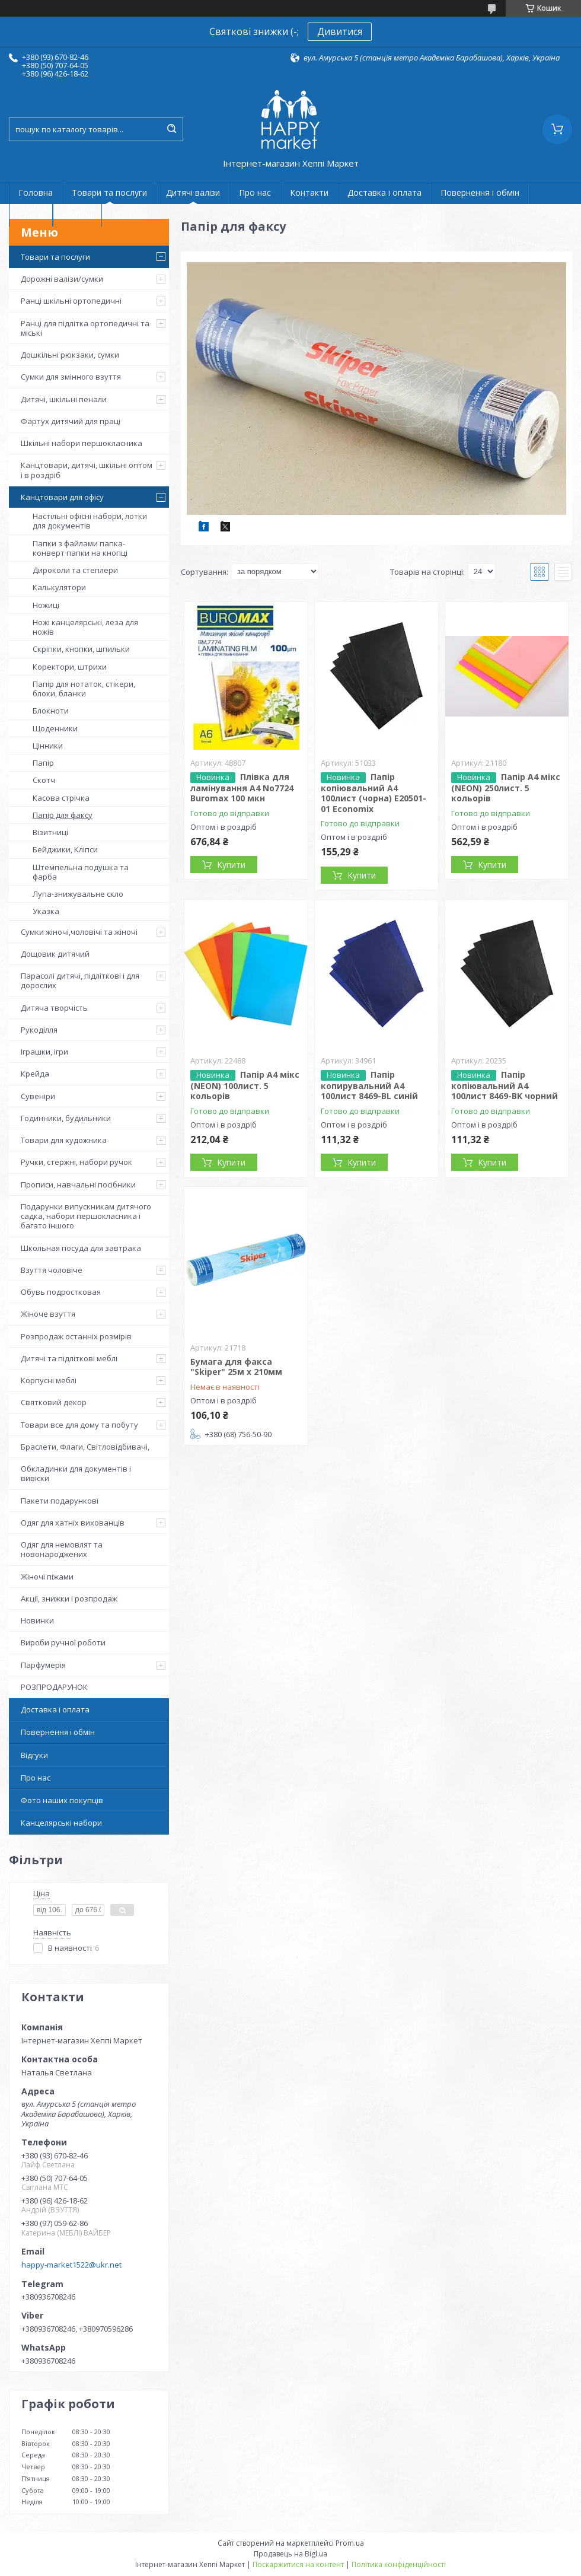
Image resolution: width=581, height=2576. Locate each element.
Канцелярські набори (61, 1822)
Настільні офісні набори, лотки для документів (90, 521)
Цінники (48, 745)
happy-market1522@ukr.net (71, 2264)
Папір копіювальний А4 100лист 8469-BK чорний (504, 1085)
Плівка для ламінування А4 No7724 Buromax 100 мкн (241, 787)
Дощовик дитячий (55, 953)
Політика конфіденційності (399, 2564)
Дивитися (339, 31)
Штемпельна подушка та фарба (81, 872)
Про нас (255, 192)
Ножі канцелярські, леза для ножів (85, 627)
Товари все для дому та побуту (79, 1424)
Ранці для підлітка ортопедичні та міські (85, 328)
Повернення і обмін (479, 192)
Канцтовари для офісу (62, 497)
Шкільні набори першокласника (81, 443)
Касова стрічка (61, 797)
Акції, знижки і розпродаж (69, 1598)
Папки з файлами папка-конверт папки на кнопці (80, 548)
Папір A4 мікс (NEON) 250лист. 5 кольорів (505, 787)
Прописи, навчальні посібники (78, 1184)
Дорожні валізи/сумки (62, 278)
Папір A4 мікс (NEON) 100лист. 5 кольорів (244, 1085)
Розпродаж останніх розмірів (76, 1336)
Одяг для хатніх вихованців (72, 1522)
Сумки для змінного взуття (71, 376)
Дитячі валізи (193, 192)
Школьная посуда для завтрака (81, 1248)
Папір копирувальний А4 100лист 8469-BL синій (369, 1085)
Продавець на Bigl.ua (290, 2554)
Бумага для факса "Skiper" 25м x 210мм (236, 1367)
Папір (43, 762)
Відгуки (34, 1755)
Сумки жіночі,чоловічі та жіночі (79, 931)
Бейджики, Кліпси (65, 849)
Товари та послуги (109, 192)
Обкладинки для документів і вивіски (76, 1473)
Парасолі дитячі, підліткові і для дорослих (80, 980)
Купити (231, 864)
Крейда (35, 1073)
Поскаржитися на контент (298, 2564)
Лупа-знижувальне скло (78, 894)
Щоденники (55, 728)
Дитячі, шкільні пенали (64, 399)
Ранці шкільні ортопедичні (71, 300)
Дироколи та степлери (75, 570)
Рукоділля (39, 1029)
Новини (77, 215)
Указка (46, 911)
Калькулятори (59, 587)
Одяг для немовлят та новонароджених (62, 1549)
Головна (35, 192)
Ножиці (46, 605)
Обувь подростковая (61, 1292)
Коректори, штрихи (70, 666)
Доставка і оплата (384, 192)
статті (30, 215)
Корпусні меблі (48, 1380)
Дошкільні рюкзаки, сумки (70, 354)
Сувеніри (38, 1096)
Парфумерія (43, 1665)
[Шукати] (171, 129)
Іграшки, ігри (44, 1051)
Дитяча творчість (54, 1007)
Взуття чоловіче (51, 1270)
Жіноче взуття (48, 1313)
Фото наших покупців (62, 1800)
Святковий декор (54, 1402)
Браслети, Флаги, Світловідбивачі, (85, 1446)
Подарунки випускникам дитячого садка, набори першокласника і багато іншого (86, 1216)
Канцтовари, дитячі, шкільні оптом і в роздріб (86, 470)
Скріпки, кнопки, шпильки (81, 649)
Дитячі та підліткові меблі (69, 1358)
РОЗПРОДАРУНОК (54, 1687)
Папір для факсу (62, 815)
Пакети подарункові (59, 1500)
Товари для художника (64, 1140)
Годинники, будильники (66, 1118)
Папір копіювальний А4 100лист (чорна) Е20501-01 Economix (373, 792)
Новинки (37, 1620)
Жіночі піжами (47, 1576)
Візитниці (50, 832)
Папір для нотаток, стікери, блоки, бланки (84, 689)
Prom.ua (350, 2543)
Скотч (44, 780)
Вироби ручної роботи (63, 1642)
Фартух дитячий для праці (70, 421)
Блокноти (51, 710)
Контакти (309, 192)
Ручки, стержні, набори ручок (76, 1162)
